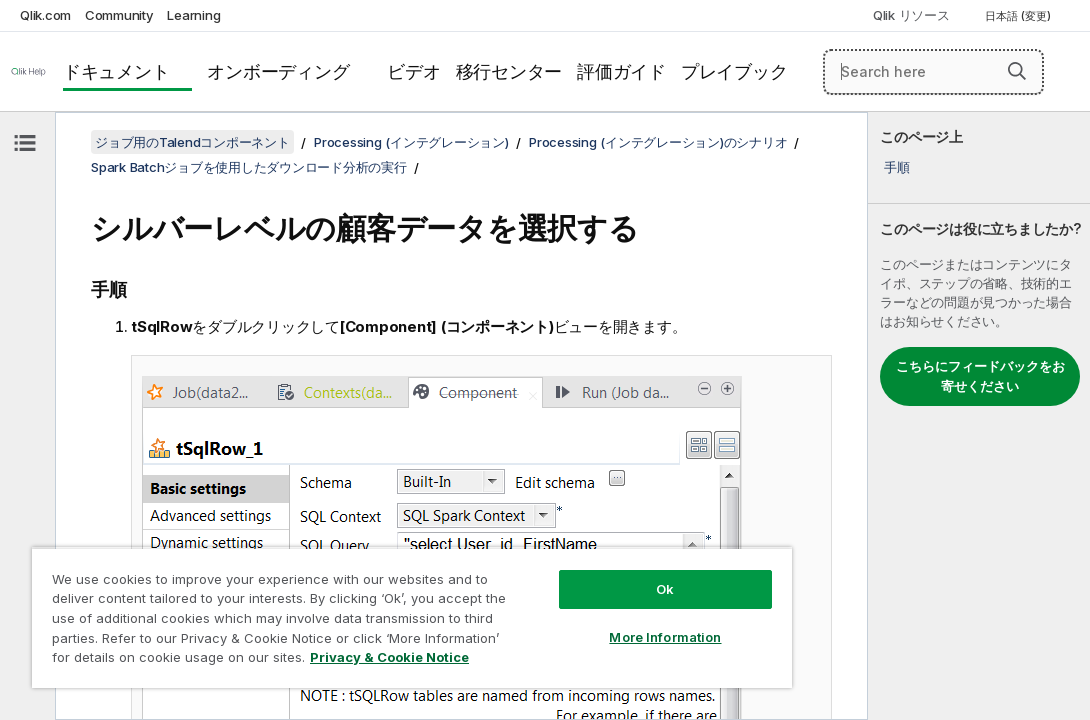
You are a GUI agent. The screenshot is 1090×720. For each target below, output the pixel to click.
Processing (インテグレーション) (411, 142)
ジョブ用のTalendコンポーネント (192, 142)
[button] (1017, 71)
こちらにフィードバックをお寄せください (980, 376)
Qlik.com (45, 15)
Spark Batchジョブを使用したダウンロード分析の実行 (249, 167)
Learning (193, 15)
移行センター (509, 71)
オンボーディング (278, 71)
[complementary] (979, 416)
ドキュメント (116, 71)
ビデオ (413, 71)
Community (119, 15)
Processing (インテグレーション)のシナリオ (658, 142)
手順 (897, 167)
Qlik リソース (911, 15)
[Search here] (933, 72)
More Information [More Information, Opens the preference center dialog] (557, 602)
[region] (348, 600)
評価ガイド (621, 71)
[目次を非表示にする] (25, 143)
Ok (557, 554)
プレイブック (734, 71)
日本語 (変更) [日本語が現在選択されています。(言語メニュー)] (1019, 16)
